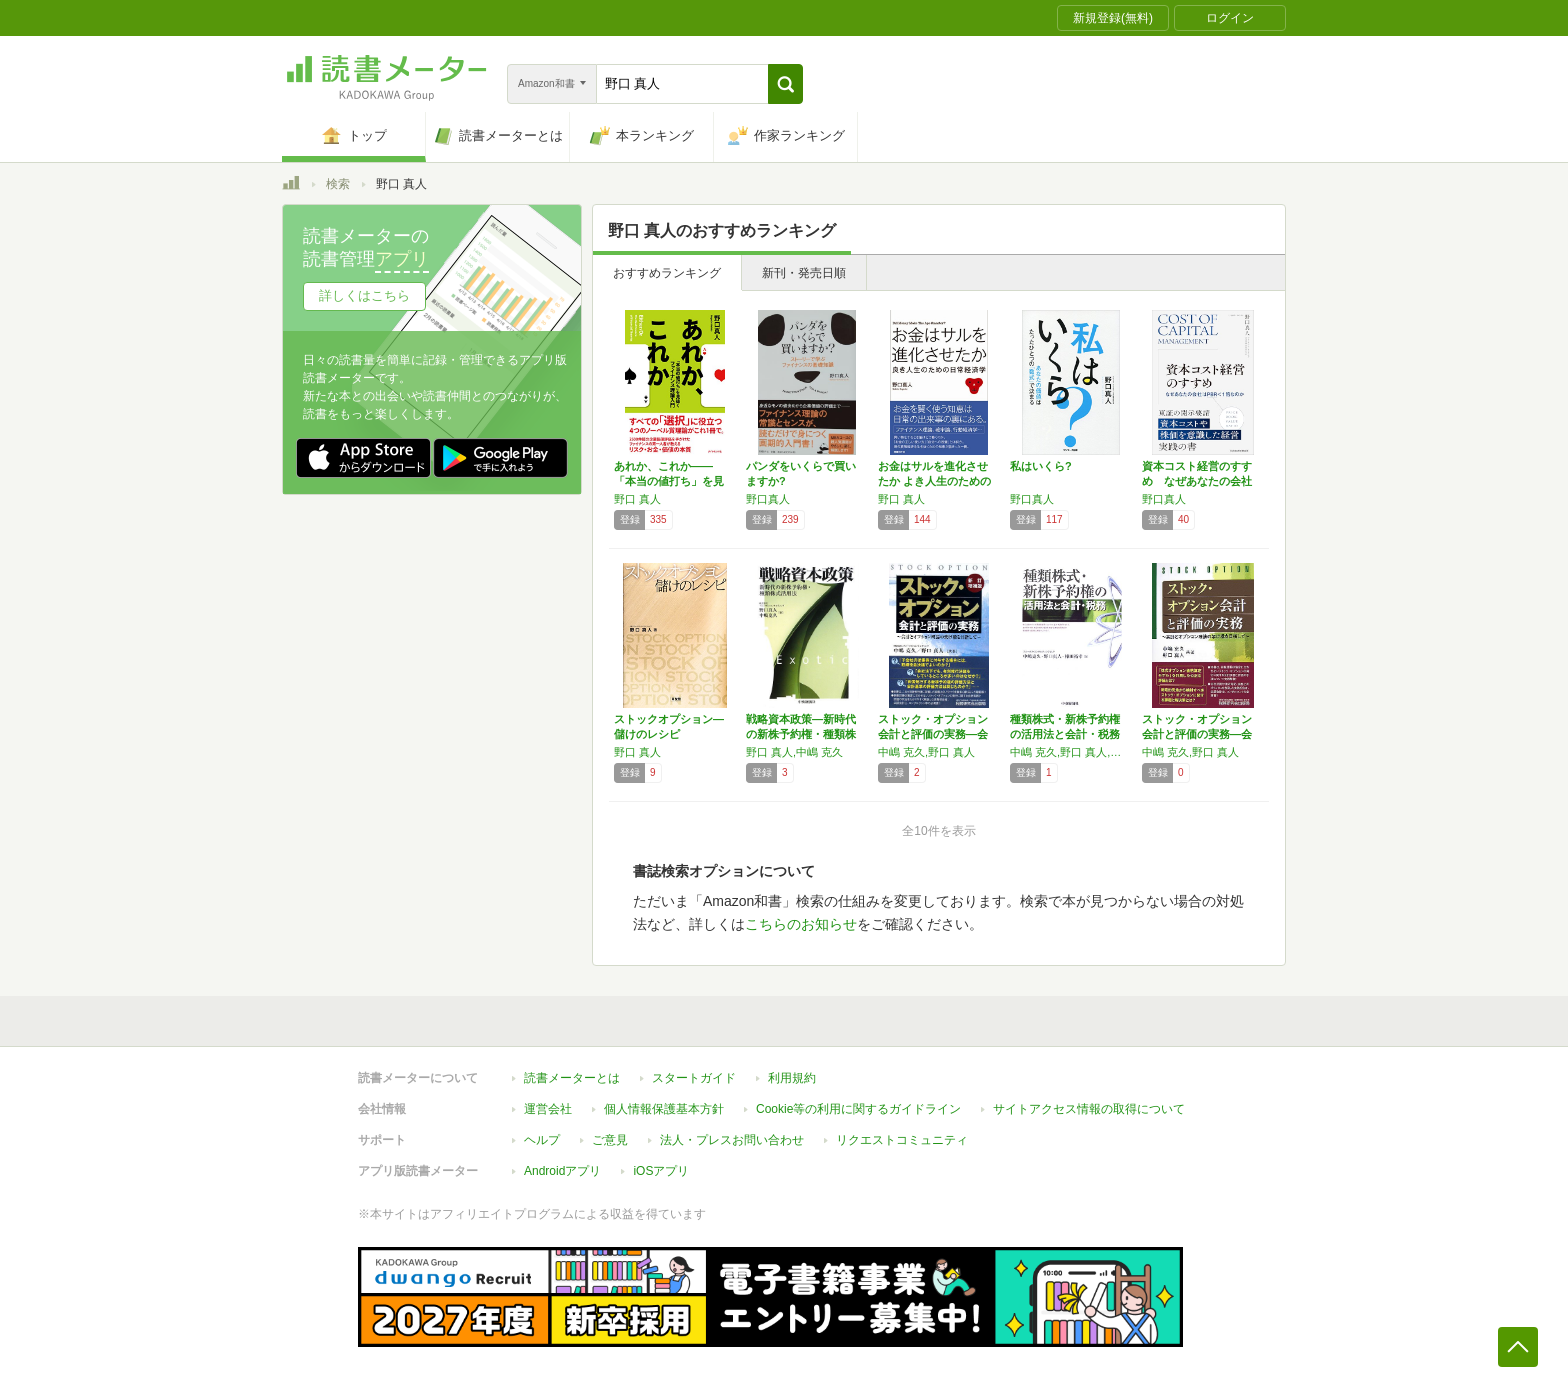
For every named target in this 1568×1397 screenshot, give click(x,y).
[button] (785, 84)
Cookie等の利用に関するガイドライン (858, 1109)
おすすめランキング (667, 273)
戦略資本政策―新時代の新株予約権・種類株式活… (801, 734)
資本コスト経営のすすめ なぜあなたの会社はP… (1197, 481)
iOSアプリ (661, 1171)
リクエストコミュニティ (902, 1140)
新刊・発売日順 (804, 273)
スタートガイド (694, 1078)
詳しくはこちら (364, 295)
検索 (338, 184)
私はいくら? (1041, 466)
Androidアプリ (562, 1171)
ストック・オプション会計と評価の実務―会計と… (933, 734)
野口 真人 (637, 499)
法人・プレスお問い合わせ (732, 1140)
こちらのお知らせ (801, 924)
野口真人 (768, 499)
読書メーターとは (572, 1078)
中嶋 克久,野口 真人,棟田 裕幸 (1071, 752)
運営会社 (548, 1109)
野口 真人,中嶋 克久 (794, 752)
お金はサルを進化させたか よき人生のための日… (934, 481)
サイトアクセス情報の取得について (1089, 1109)
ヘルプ (542, 1140)
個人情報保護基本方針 (664, 1109)
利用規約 (792, 1078)
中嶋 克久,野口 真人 (926, 752)
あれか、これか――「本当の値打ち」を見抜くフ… (669, 481)
